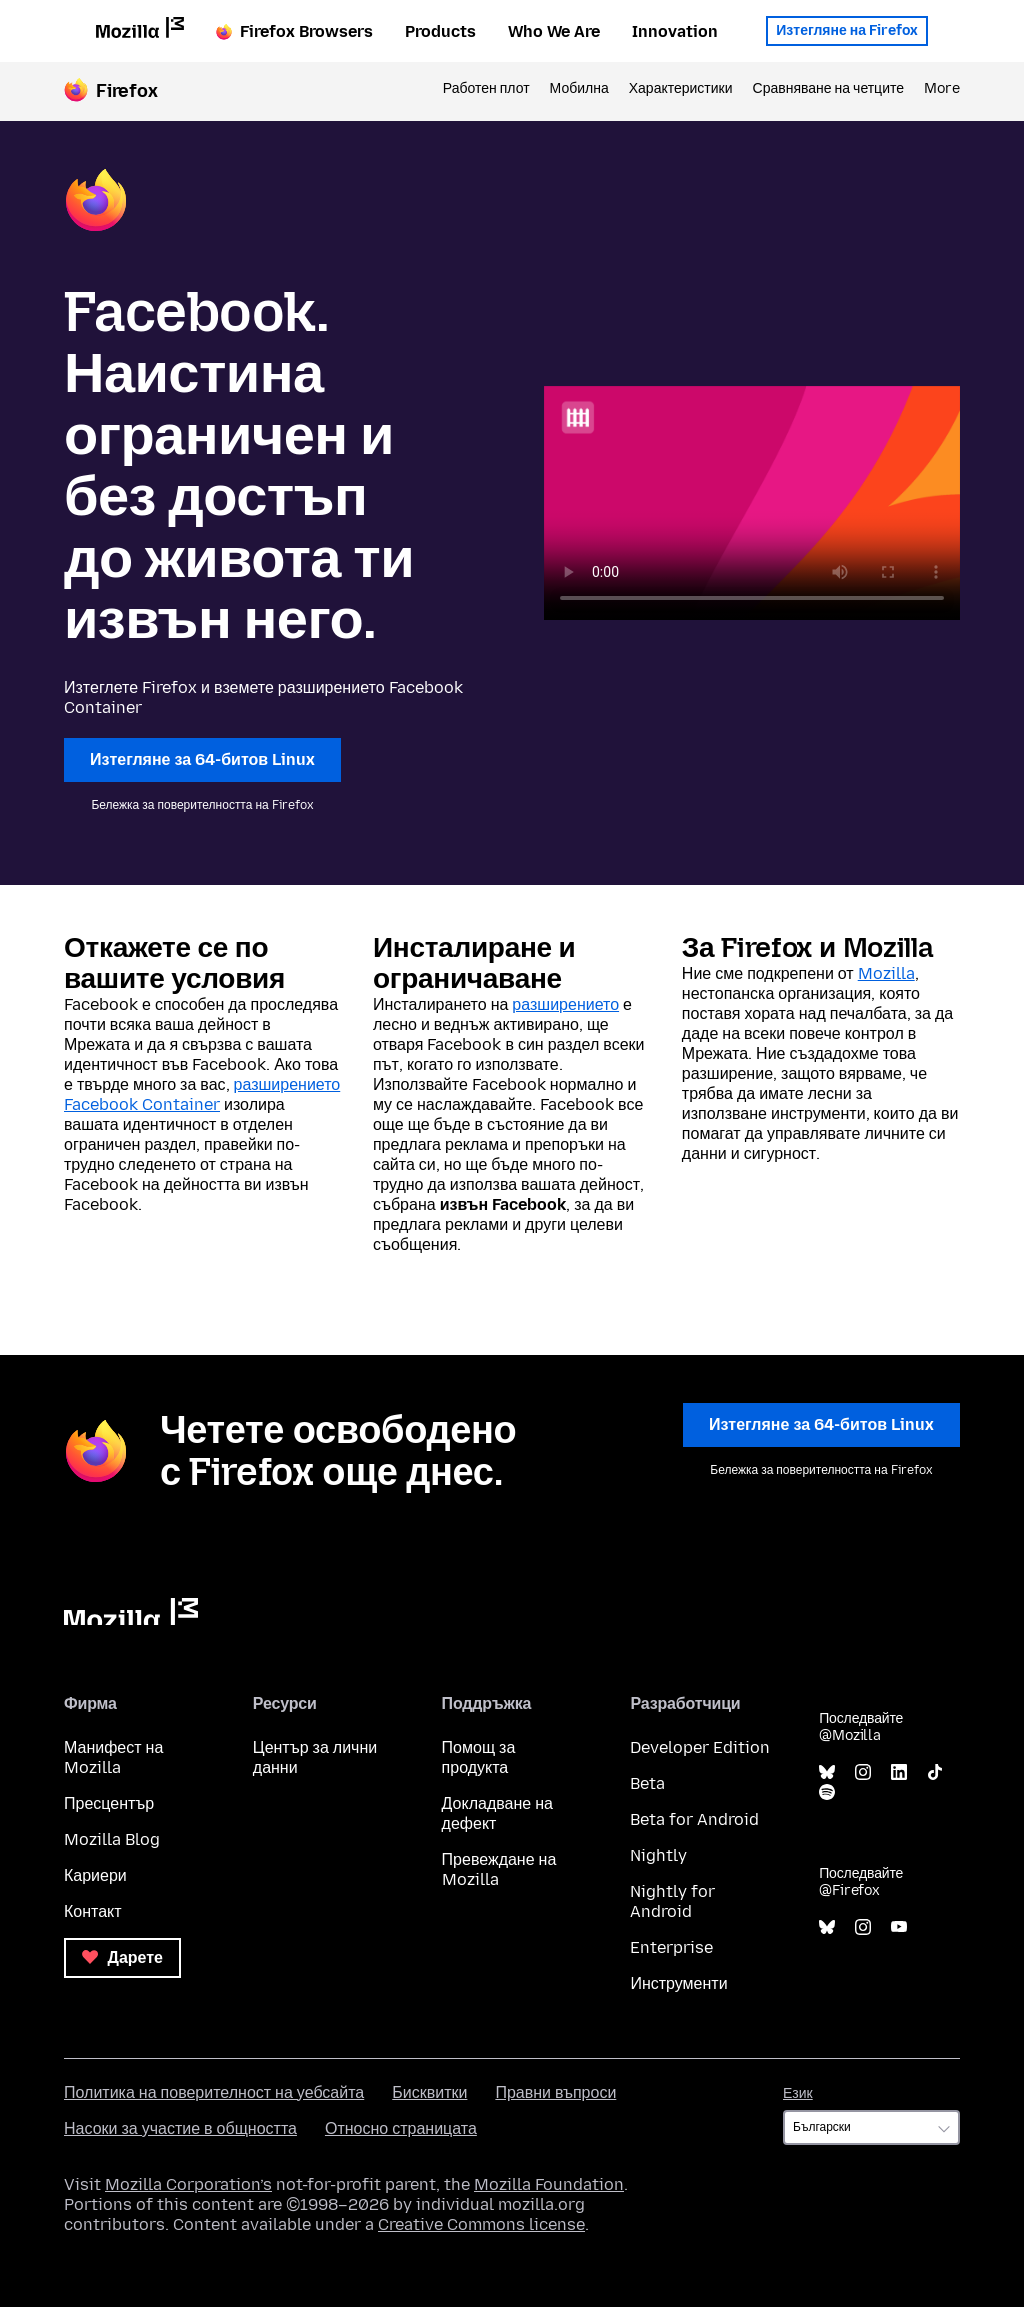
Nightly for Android (672, 1901)
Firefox (127, 91)
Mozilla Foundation (549, 2184)
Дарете (122, 1957)
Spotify (827, 1792)
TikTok (935, 1772)
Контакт (93, 1911)
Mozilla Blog (112, 1839)
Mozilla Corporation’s (188, 2184)
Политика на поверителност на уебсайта (214, 2092)
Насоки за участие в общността (180, 2128)
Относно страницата (401, 2128)
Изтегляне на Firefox (847, 30)
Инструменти (678, 1983)
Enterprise (671, 1947)
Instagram (863, 1772)
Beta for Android (694, 1819)
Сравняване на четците (828, 88)
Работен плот (486, 88)
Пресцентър (109, 1803)
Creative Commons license (481, 2224)
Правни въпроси (555, 2092)
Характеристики (681, 88)
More (942, 88)
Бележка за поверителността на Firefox (202, 805)
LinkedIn (899, 1772)
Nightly (658, 1855)
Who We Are (554, 31)
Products (440, 31)
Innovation (675, 31)
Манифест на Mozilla (113, 1757)
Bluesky (827, 1772)
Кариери (95, 1875)
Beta (647, 1783)
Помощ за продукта (479, 1757)
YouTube (899, 1927)
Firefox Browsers (294, 31)
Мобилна (579, 88)
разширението (565, 1004)
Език (798, 2093)
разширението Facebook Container (202, 1094)
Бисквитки (429, 2092)
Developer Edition (700, 1747)
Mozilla (886, 973)
